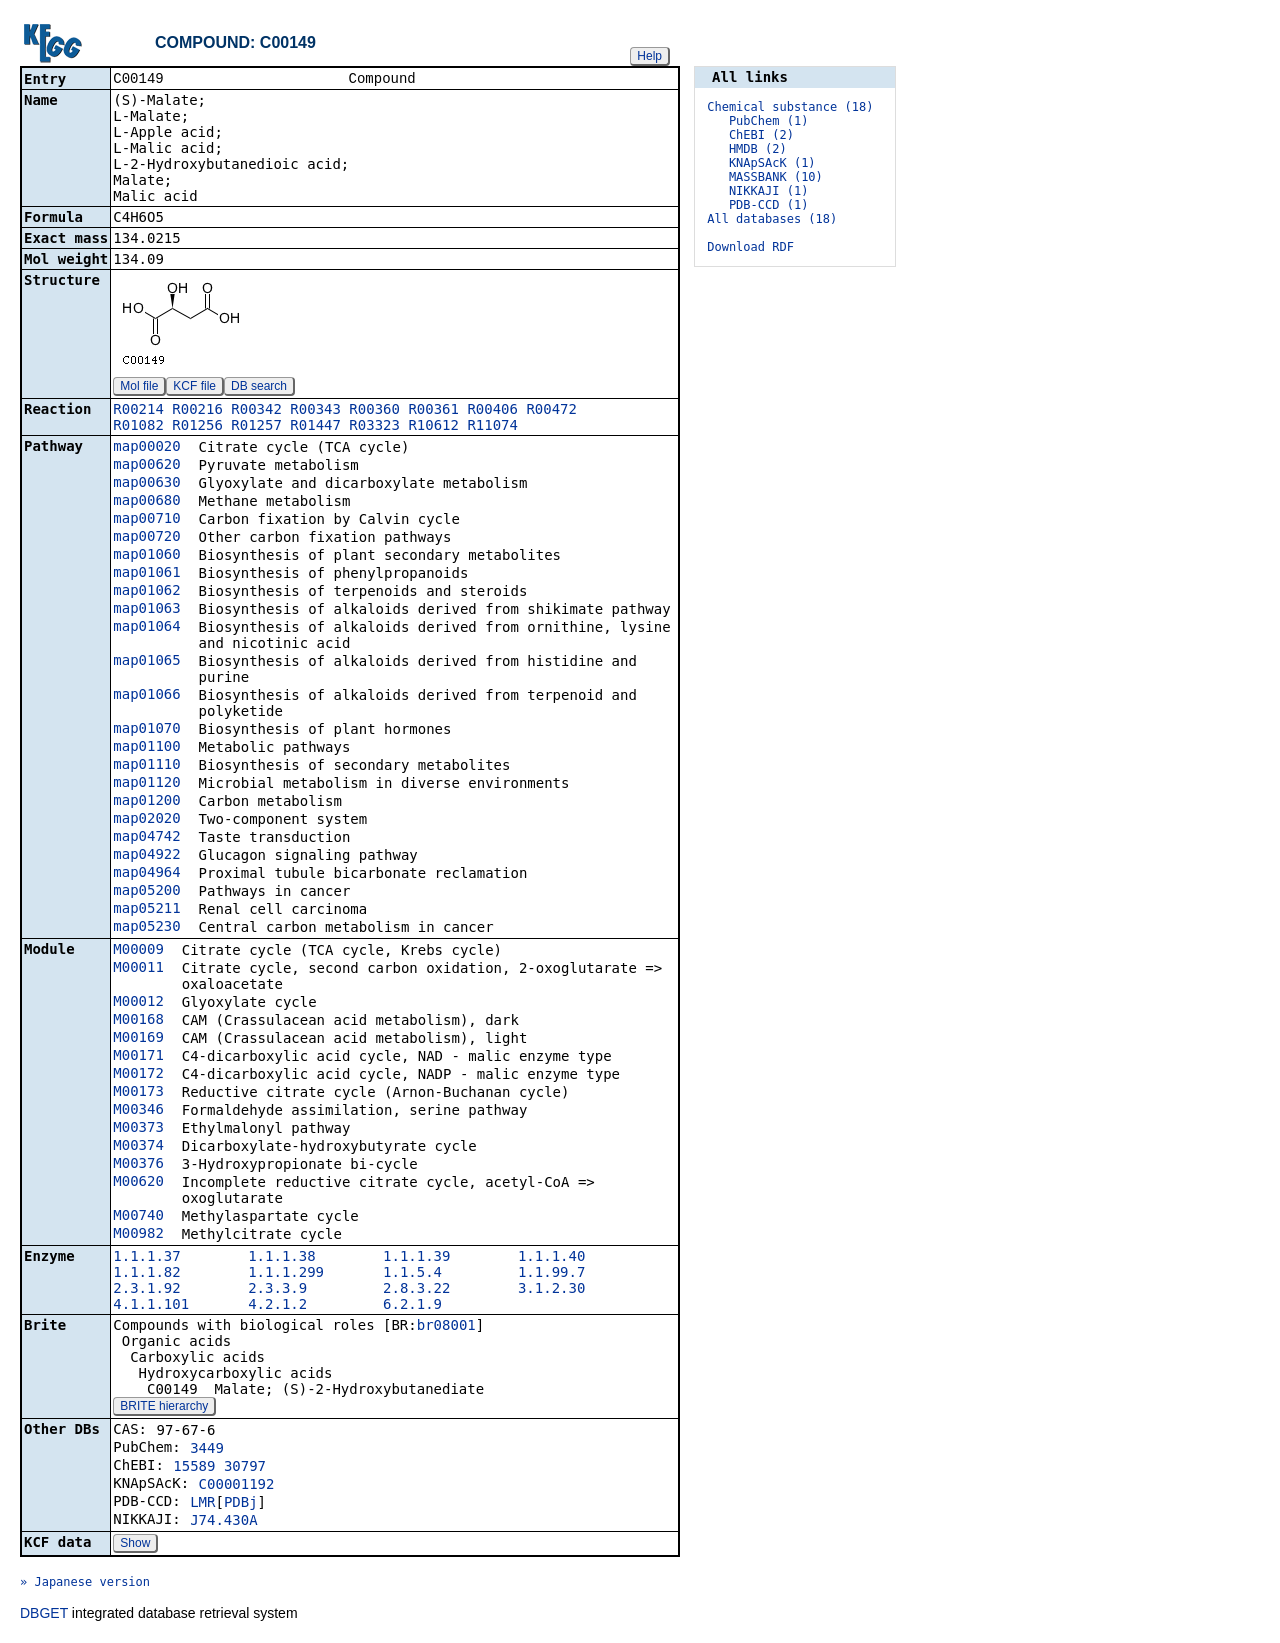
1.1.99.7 (551, 1274)
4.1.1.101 (151, 1306)
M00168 (138, 1021)
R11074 (492, 427)
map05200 (146, 892)
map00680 (146, 502)
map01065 (146, 662)
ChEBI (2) (761, 135)
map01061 (146, 574)
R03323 (374, 427)
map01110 (146, 766)
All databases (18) (772, 219)
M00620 (138, 1183)
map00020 (146, 448)
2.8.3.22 (416, 1290)
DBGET (44, 1615)
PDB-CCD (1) (768, 205)
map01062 (146, 592)
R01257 (256, 427)
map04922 (146, 856)
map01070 (146, 730)
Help (649, 56)
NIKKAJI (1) (768, 191)
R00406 (492, 411)
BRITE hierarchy (164, 1408)
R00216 (197, 411)
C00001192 (237, 1486)
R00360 (374, 411)
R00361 (433, 411)
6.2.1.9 (412, 1306)
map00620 (146, 466)
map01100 (146, 748)
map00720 (146, 538)
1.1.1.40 (551, 1258)
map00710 (146, 520)
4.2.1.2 (277, 1306)
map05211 (146, 910)
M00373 (138, 1129)
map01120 (146, 784)
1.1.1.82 (146, 1274)
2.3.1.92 (146, 1290)
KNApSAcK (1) (772, 163)
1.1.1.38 (281, 1258)
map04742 (146, 838)
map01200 (146, 802)
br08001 (446, 1327)
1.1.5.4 (412, 1274)
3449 (207, 1450)
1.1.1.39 (416, 1258)
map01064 (146, 628)
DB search (259, 388)
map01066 (146, 696)
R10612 (433, 427)
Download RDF (750, 247)
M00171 (138, 1057)
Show (135, 1545)
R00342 (256, 411)
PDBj (241, 1504)
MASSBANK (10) (776, 177)
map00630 (146, 484)
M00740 (138, 1217)
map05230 (146, 928)
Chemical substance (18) (790, 107)
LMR (202, 1504)
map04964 (146, 874)
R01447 (315, 427)
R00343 (315, 411)
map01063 (146, 610)
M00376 (138, 1165)
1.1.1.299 (286, 1274)
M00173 (138, 1093)
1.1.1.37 (146, 1258)
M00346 (138, 1111)
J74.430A (223, 1522)
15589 (194, 1468)
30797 (245, 1468)
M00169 (138, 1039)
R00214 (138, 411)
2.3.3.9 (277, 1290)
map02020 (146, 820)
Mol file (139, 388)
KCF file (194, 388)
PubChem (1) (768, 121)
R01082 (138, 427)
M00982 (138, 1235)
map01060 (146, 556)
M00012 (138, 1003)
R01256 (197, 427)
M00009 (138, 951)
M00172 (138, 1075)
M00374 (138, 1147)
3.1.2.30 (551, 1290)
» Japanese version (85, 1584)
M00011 (138, 969)
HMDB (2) (758, 149)
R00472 (551, 411)
